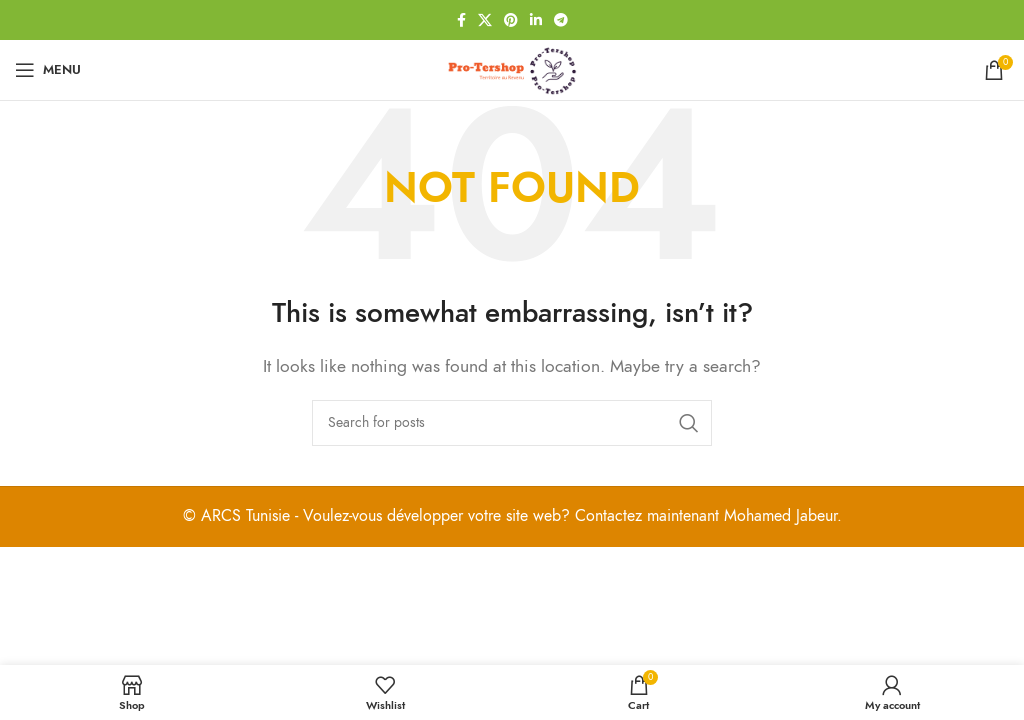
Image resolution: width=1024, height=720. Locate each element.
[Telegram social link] (561, 20)
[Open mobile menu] (48, 70)
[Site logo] (512, 69)
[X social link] (485, 20)
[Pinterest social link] (511, 20)
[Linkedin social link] (536, 20)
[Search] (512, 423)
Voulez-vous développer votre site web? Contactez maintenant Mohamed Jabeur (570, 516)
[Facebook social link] (461, 20)
